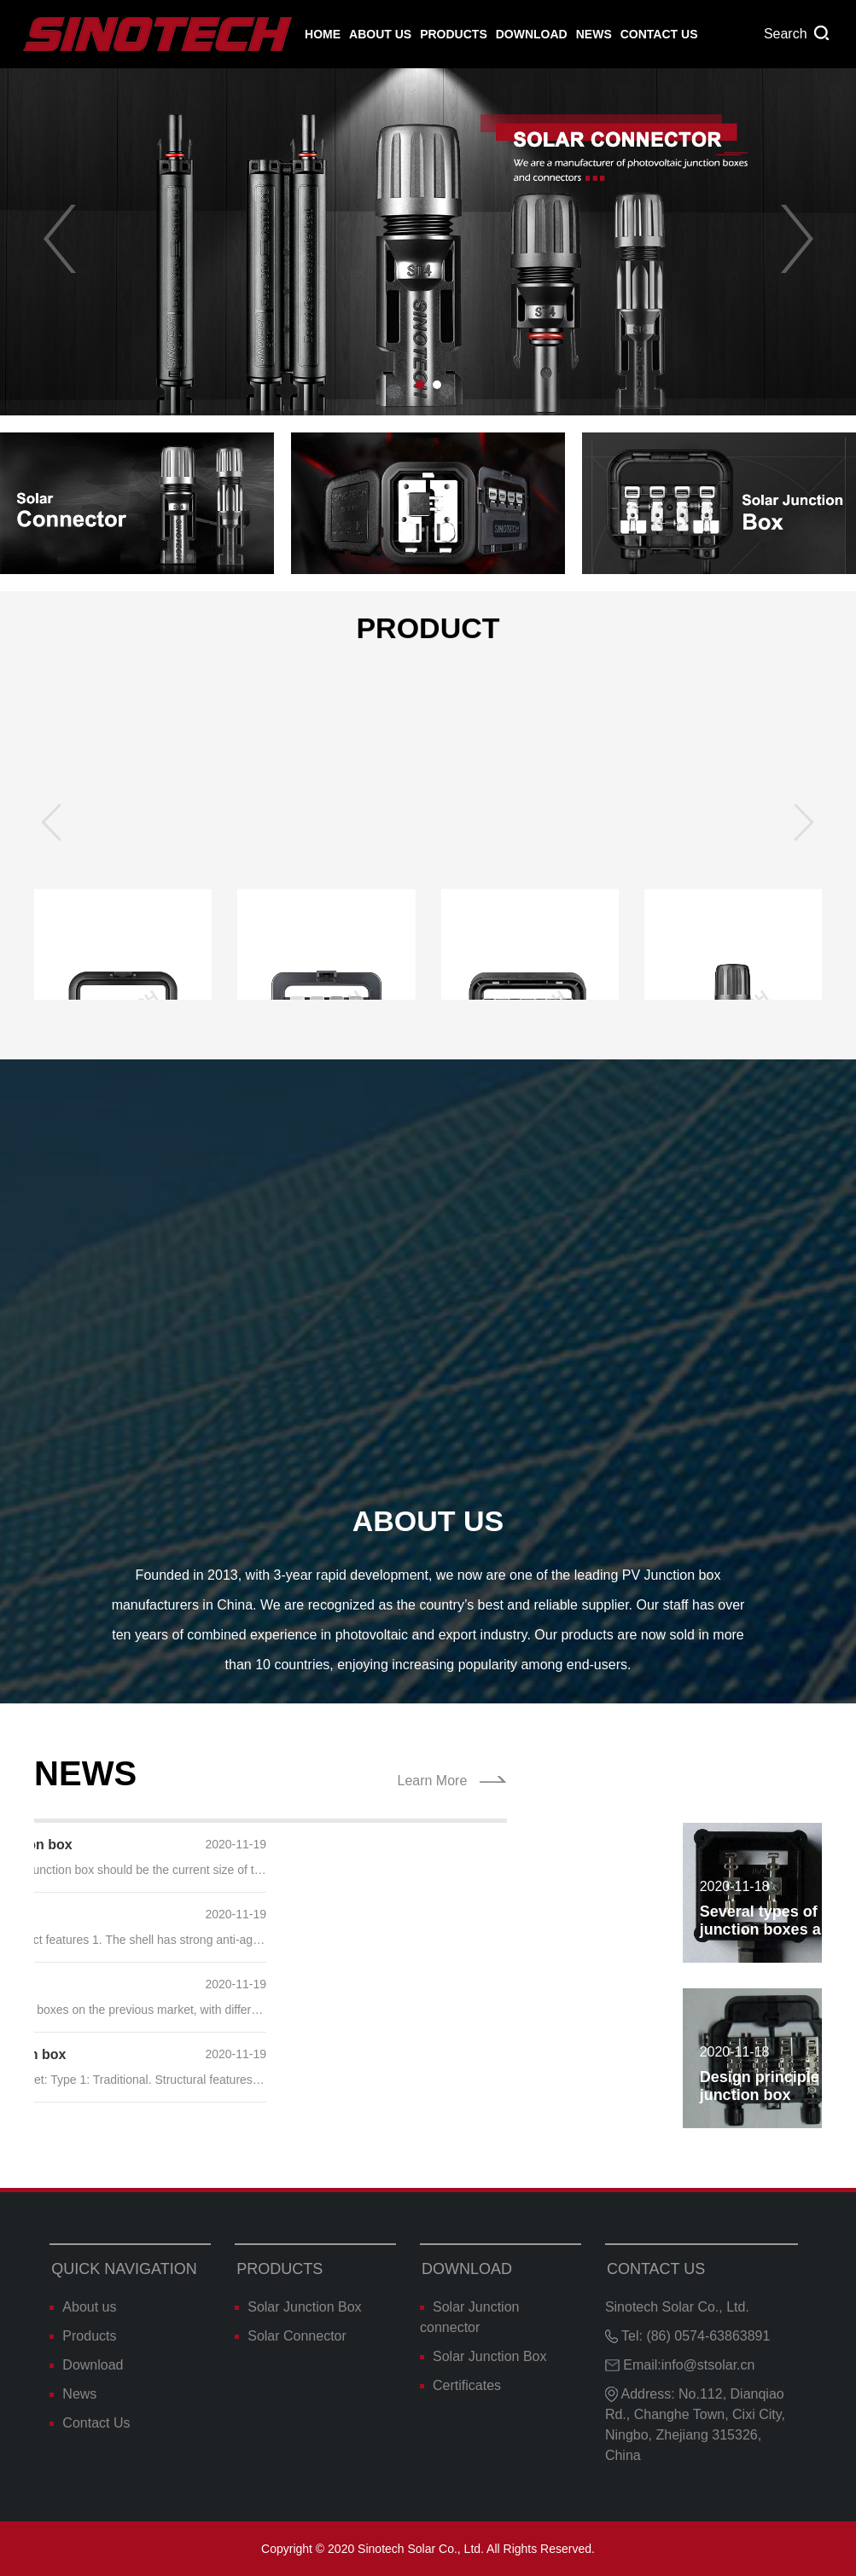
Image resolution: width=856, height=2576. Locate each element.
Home (323, 34)
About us (380, 34)
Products (453, 34)
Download (532, 34)
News (594, 34)
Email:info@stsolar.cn (680, 2365)
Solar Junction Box (298, 2307)
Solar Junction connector (469, 2317)
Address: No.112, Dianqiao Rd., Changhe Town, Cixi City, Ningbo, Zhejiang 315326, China (695, 2425)
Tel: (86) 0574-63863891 (688, 2336)
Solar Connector (290, 2336)
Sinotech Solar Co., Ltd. (677, 2307)
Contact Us (659, 34)
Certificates (460, 2385)
